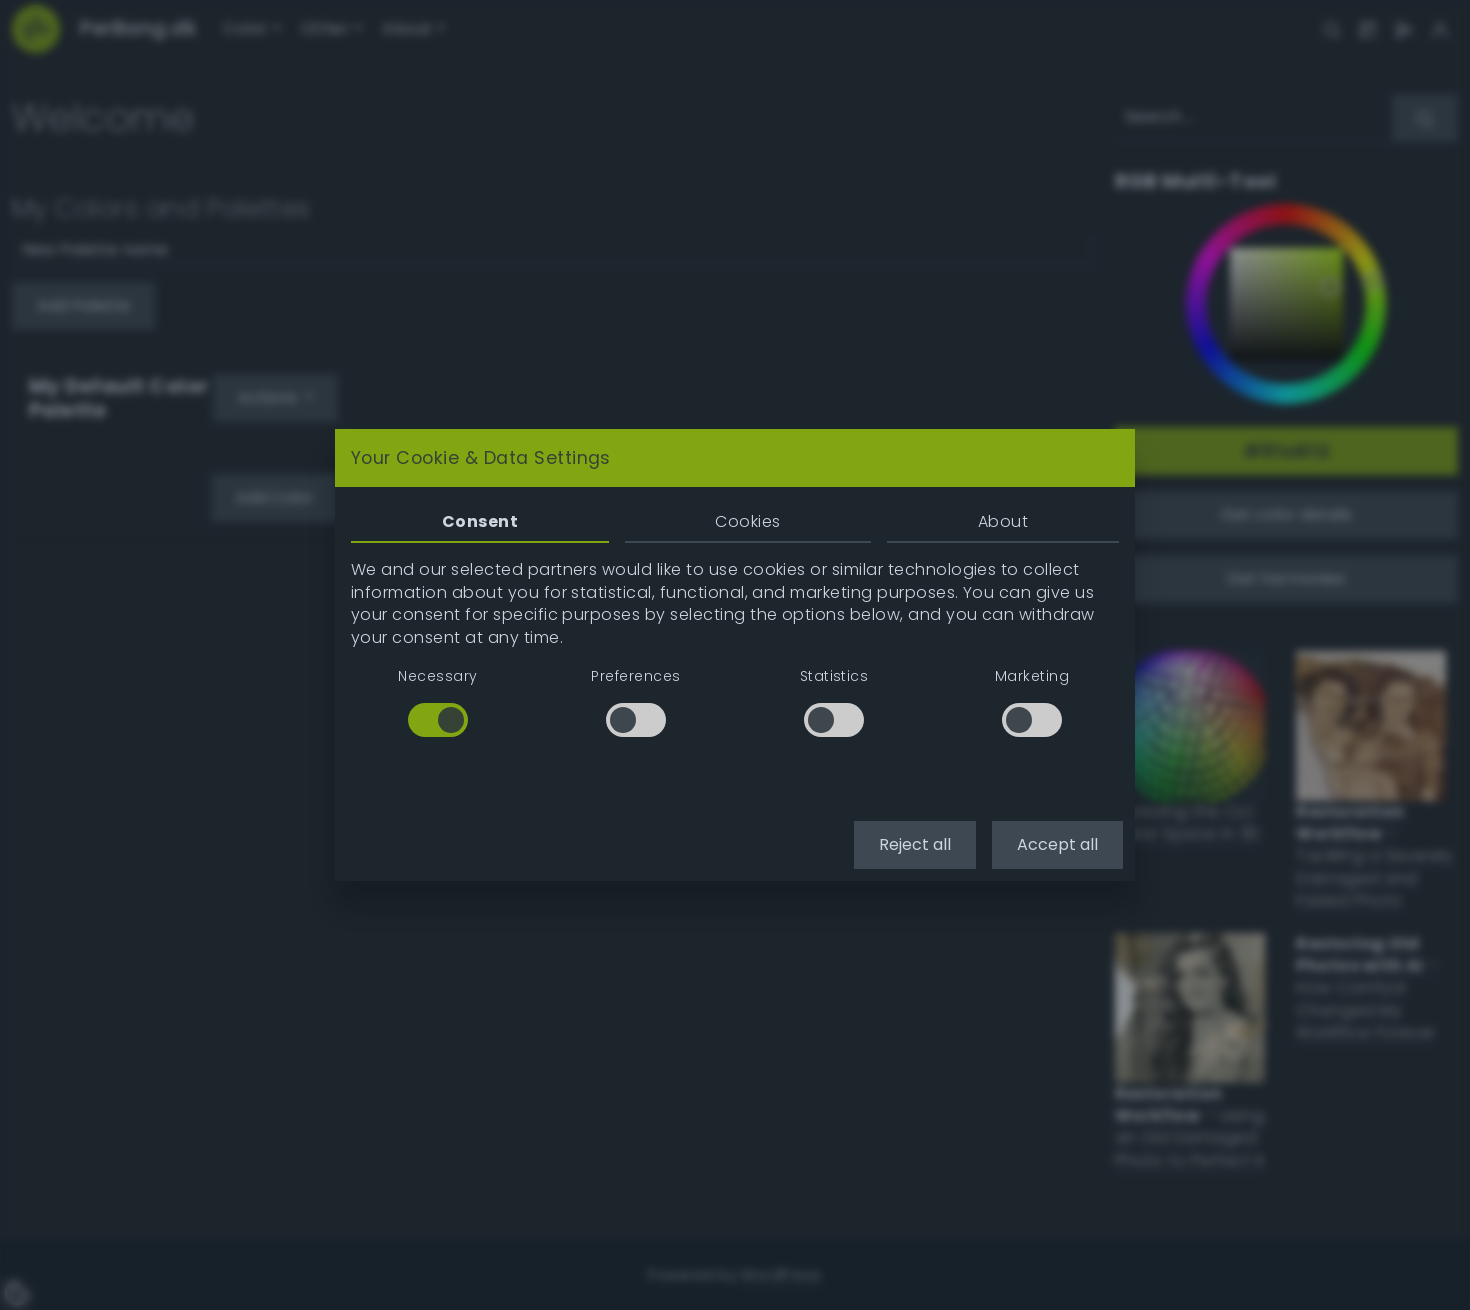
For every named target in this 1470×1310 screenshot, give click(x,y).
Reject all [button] (915, 844)
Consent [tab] (480, 521)
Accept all (1057, 844)
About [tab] (1003, 521)
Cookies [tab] (747, 521)
